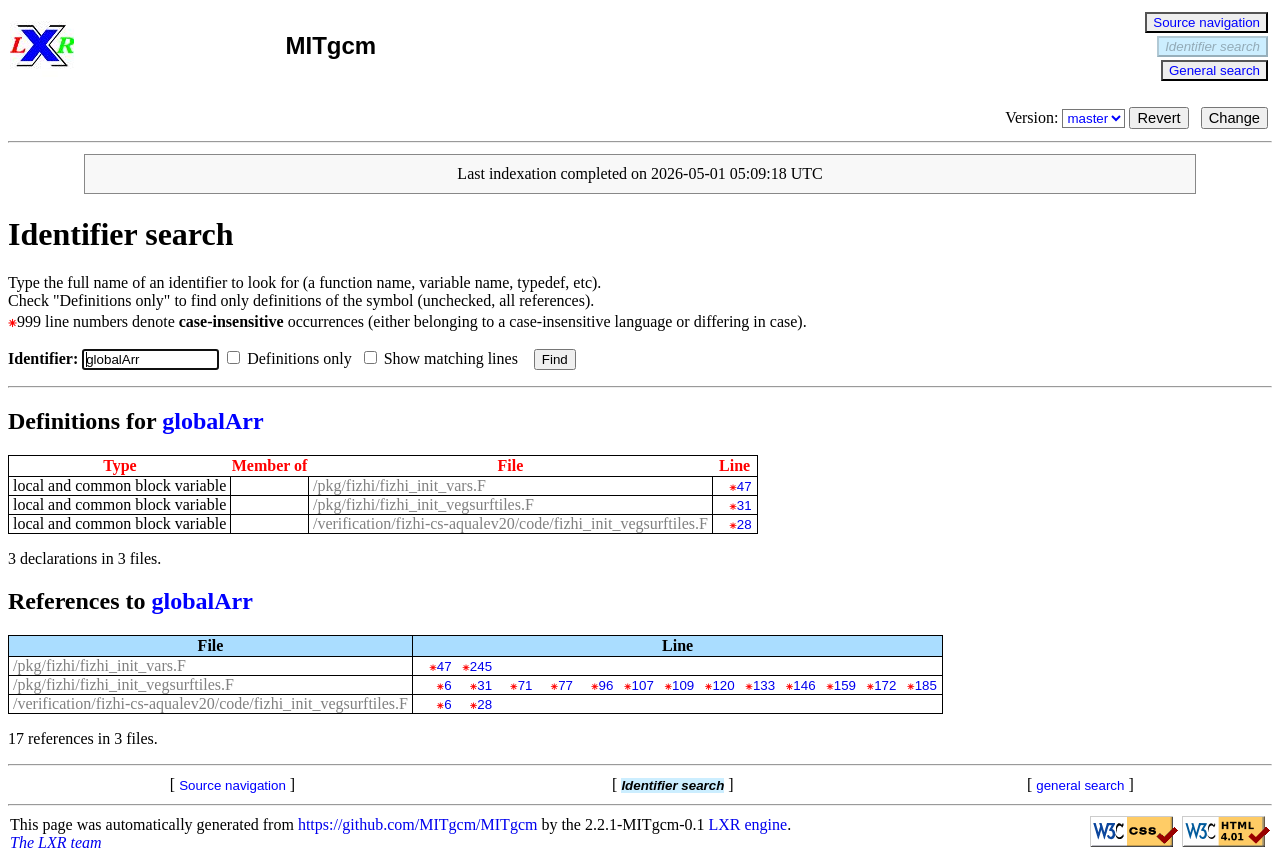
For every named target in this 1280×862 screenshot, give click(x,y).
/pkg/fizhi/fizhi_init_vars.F (399, 485)
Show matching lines (445, 358)
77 (565, 685)
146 (804, 685)
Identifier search (1212, 46)
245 (481, 666)
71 (525, 685)
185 (926, 685)
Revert (1158, 118)
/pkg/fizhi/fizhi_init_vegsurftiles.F (423, 504)
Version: (1067, 117)
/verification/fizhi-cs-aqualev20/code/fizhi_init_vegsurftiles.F (510, 523)
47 (744, 486)
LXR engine (748, 824)
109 (683, 685)
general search (1080, 785)
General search (1214, 70)
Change (1234, 118)
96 (606, 685)
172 (885, 685)
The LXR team (56, 842)
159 (845, 685)
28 (744, 524)
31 (744, 505)
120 (723, 685)
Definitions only (293, 358)
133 (764, 685)
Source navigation (1206, 22)
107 (643, 685)
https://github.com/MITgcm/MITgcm (418, 824)
